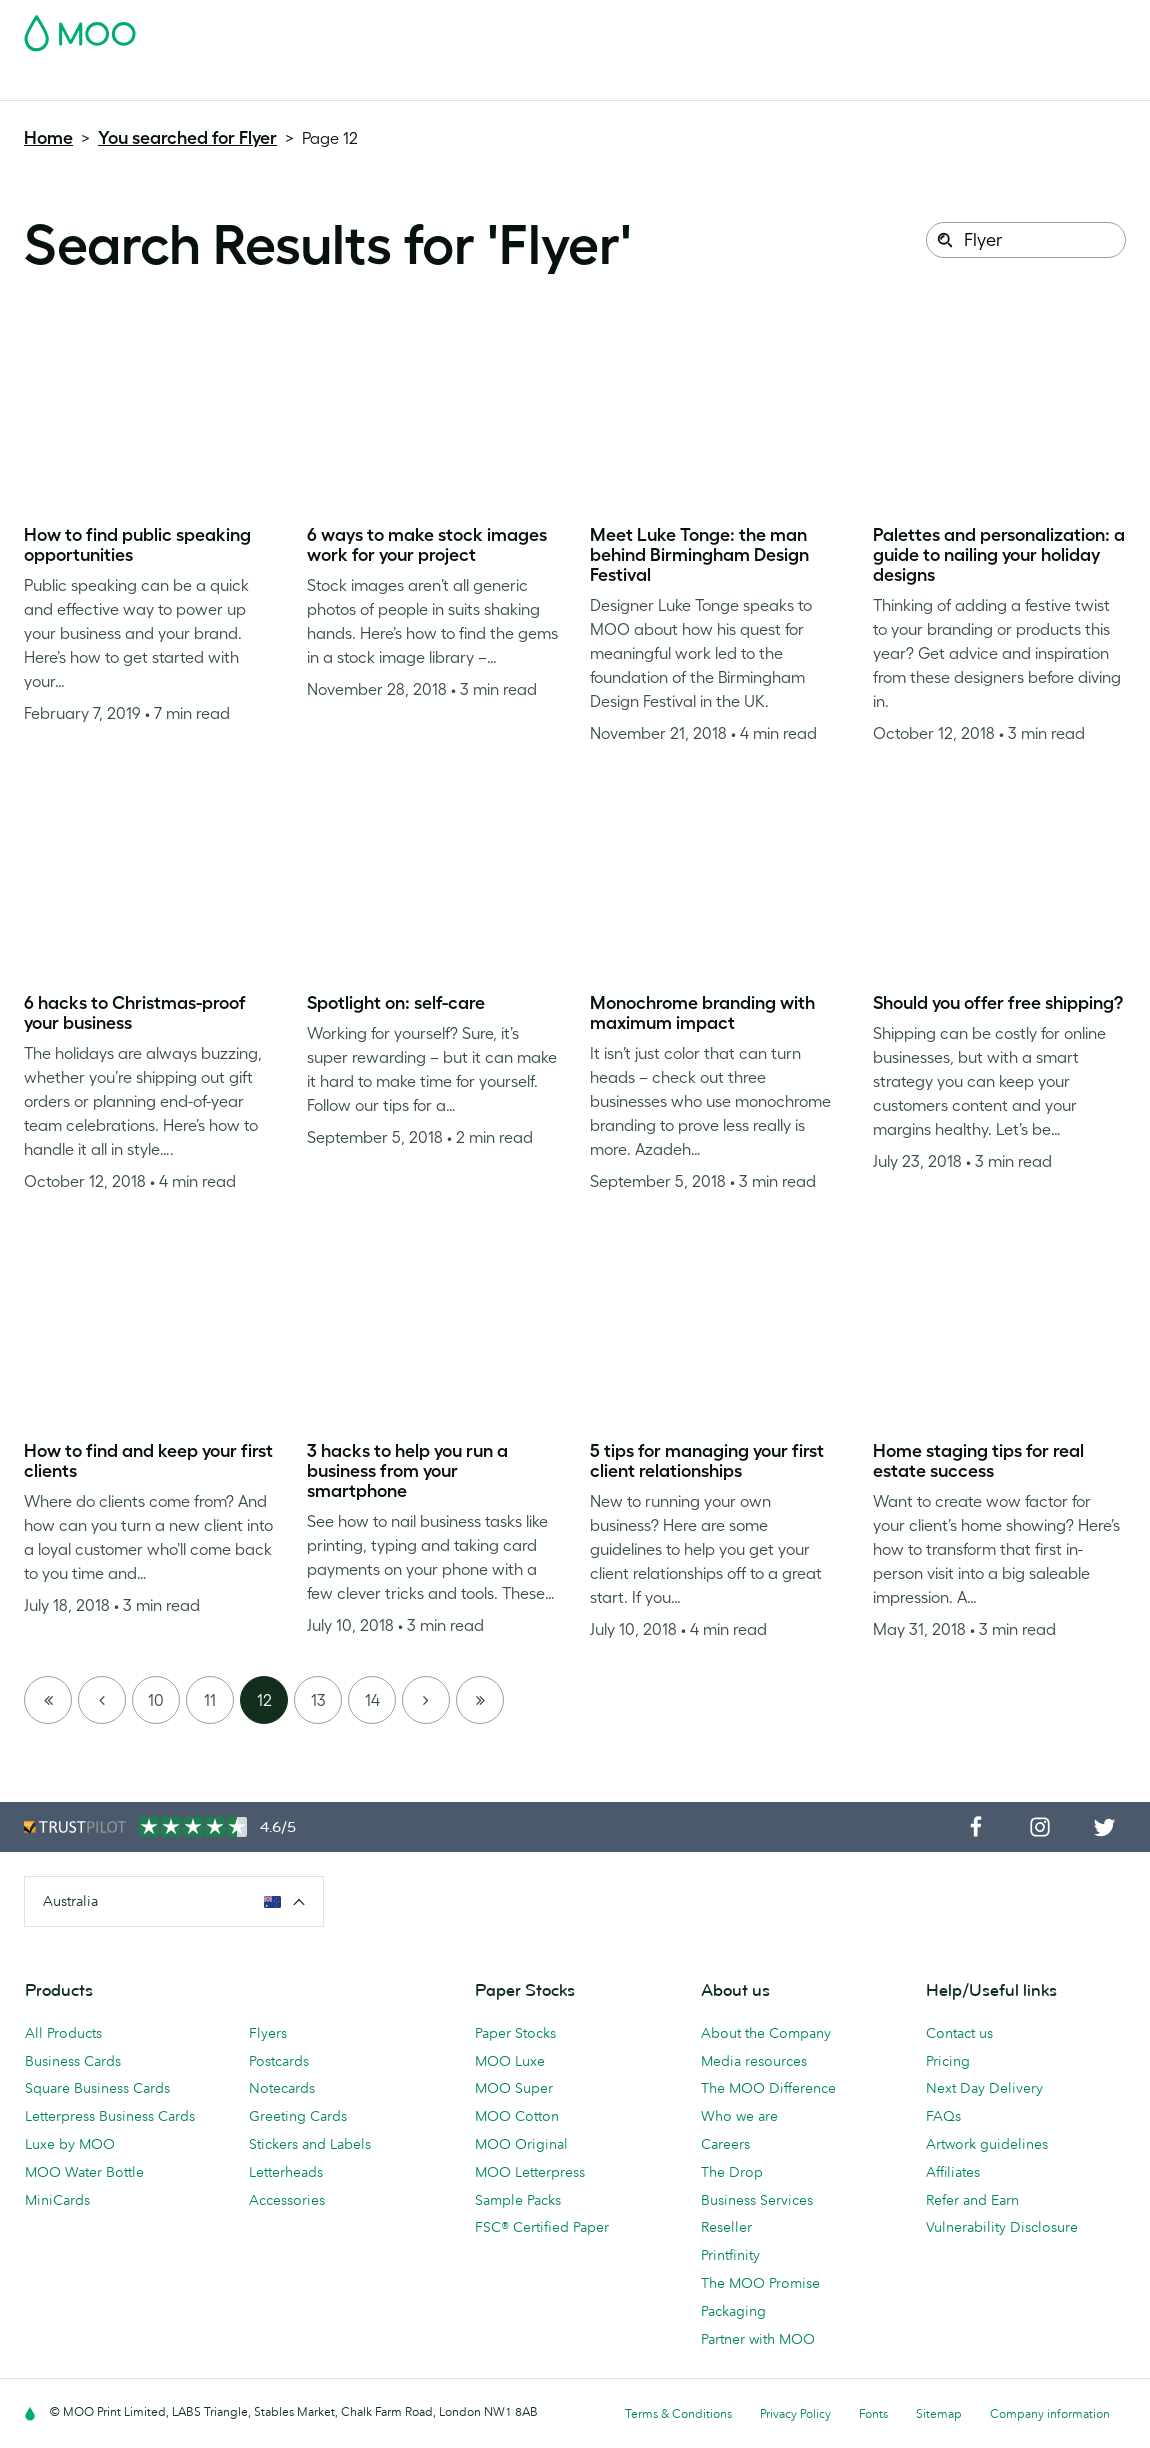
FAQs (943, 2116)
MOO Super (514, 2088)
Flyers (387, 82)
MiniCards (57, 2200)
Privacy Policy (795, 2413)
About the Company (766, 2033)
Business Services (672, 82)
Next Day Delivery (984, 2088)
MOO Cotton (517, 2116)
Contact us (959, 2033)
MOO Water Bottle (84, 2172)
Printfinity (730, 2255)
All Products (63, 2033)
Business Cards (76, 82)
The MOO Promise (760, 2283)
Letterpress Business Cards (110, 2116)
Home (48, 138)
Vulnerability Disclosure (1002, 2227)
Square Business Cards (97, 2088)
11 (210, 1700)
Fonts (873, 2413)
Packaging (733, 2311)
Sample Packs (518, 2200)
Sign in (881, 27)
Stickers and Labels (310, 2144)
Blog (766, 82)
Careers (725, 2144)
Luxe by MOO (70, 2144)
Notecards (282, 2088)
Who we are (739, 2116)
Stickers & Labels (291, 82)
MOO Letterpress (530, 2172)
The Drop (732, 2172)
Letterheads (286, 2172)
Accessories (554, 82)
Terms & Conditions (678, 2413)
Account (813, 27)
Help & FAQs (842, 82)
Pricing (948, 2061)
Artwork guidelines (987, 2144)
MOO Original (521, 2144)
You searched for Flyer (187, 138)
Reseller (726, 2227)
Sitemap (939, 2413)
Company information (1050, 2413)
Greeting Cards (298, 2116)
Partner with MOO (758, 2339)
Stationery (460, 82)
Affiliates (953, 2172)
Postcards (181, 82)
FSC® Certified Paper (542, 2227)
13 (318, 1700)
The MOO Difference (768, 2088)
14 (372, 1700)
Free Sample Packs (707, 27)
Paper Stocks (515, 2033)
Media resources (754, 2061)
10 (156, 1700)
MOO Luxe (510, 2061)
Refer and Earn (972, 2200)
